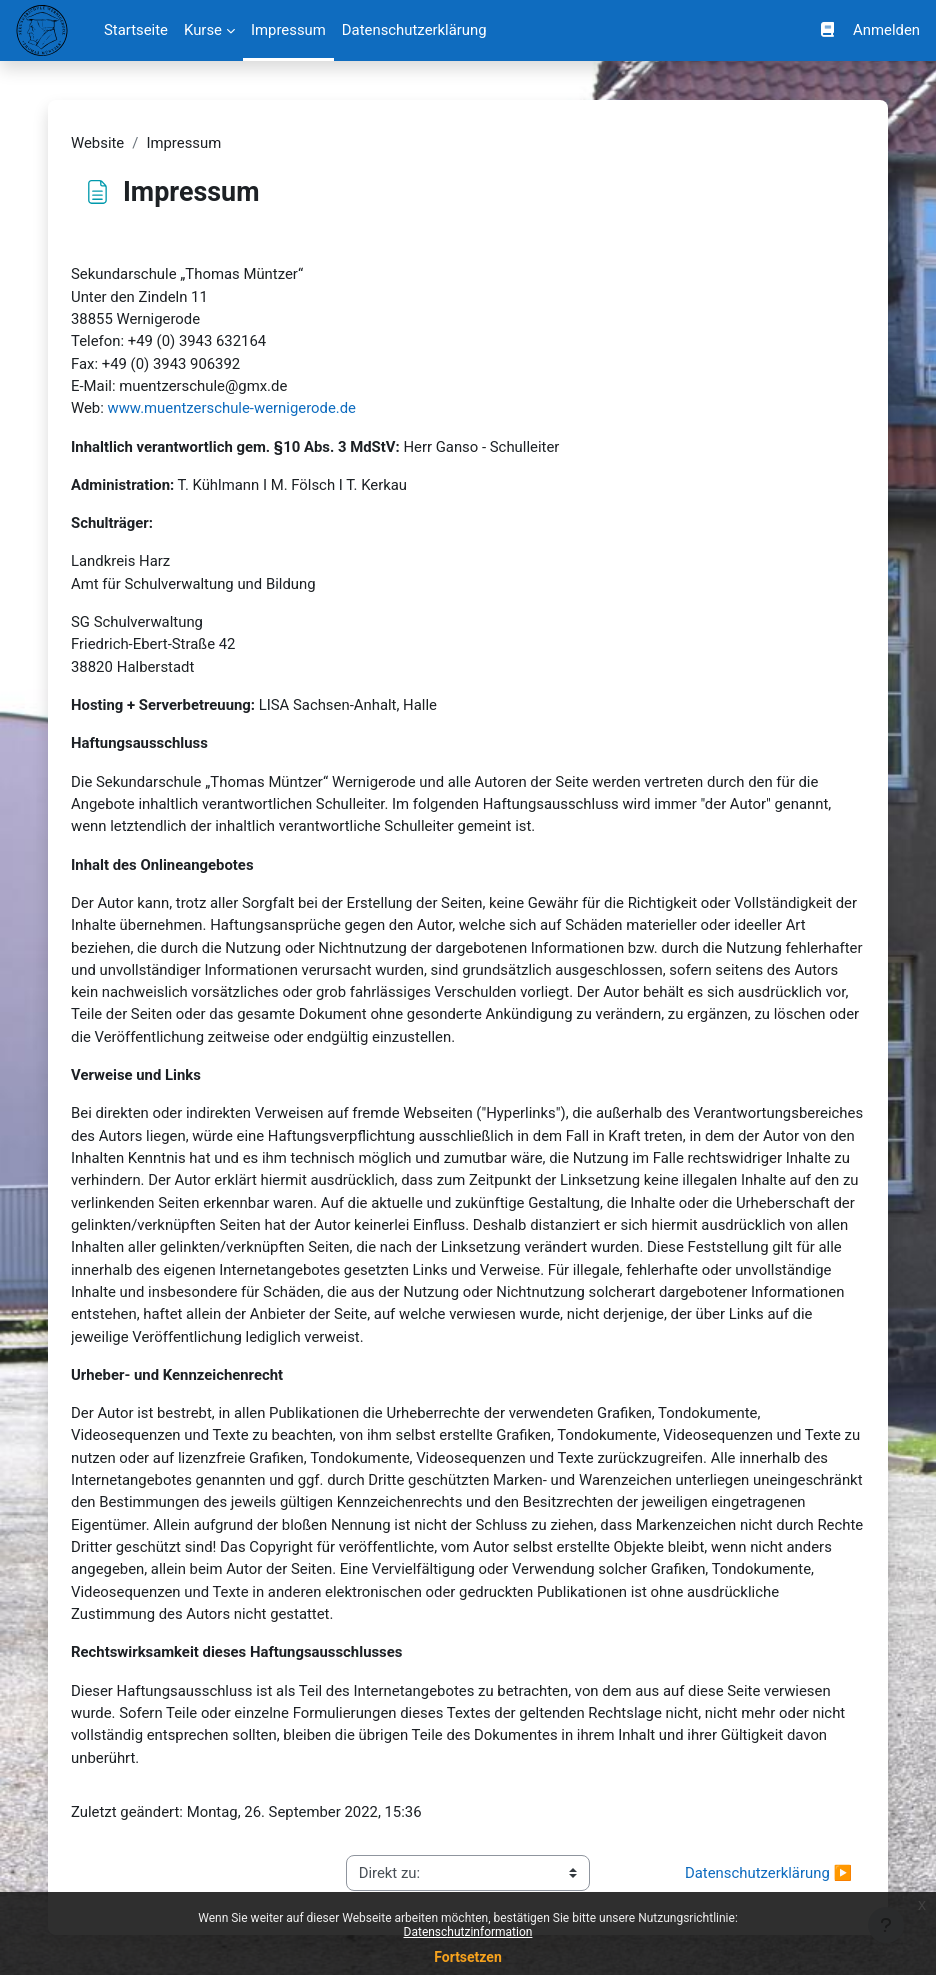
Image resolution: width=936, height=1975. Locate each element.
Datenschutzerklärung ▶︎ (768, 1873)
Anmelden (886, 30)
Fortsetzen (468, 1957)
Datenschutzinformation (468, 1932)
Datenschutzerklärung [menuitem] (414, 30)
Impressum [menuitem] (288, 30)
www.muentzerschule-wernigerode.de (232, 408)
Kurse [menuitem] (203, 30)
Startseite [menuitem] (136, 30)
